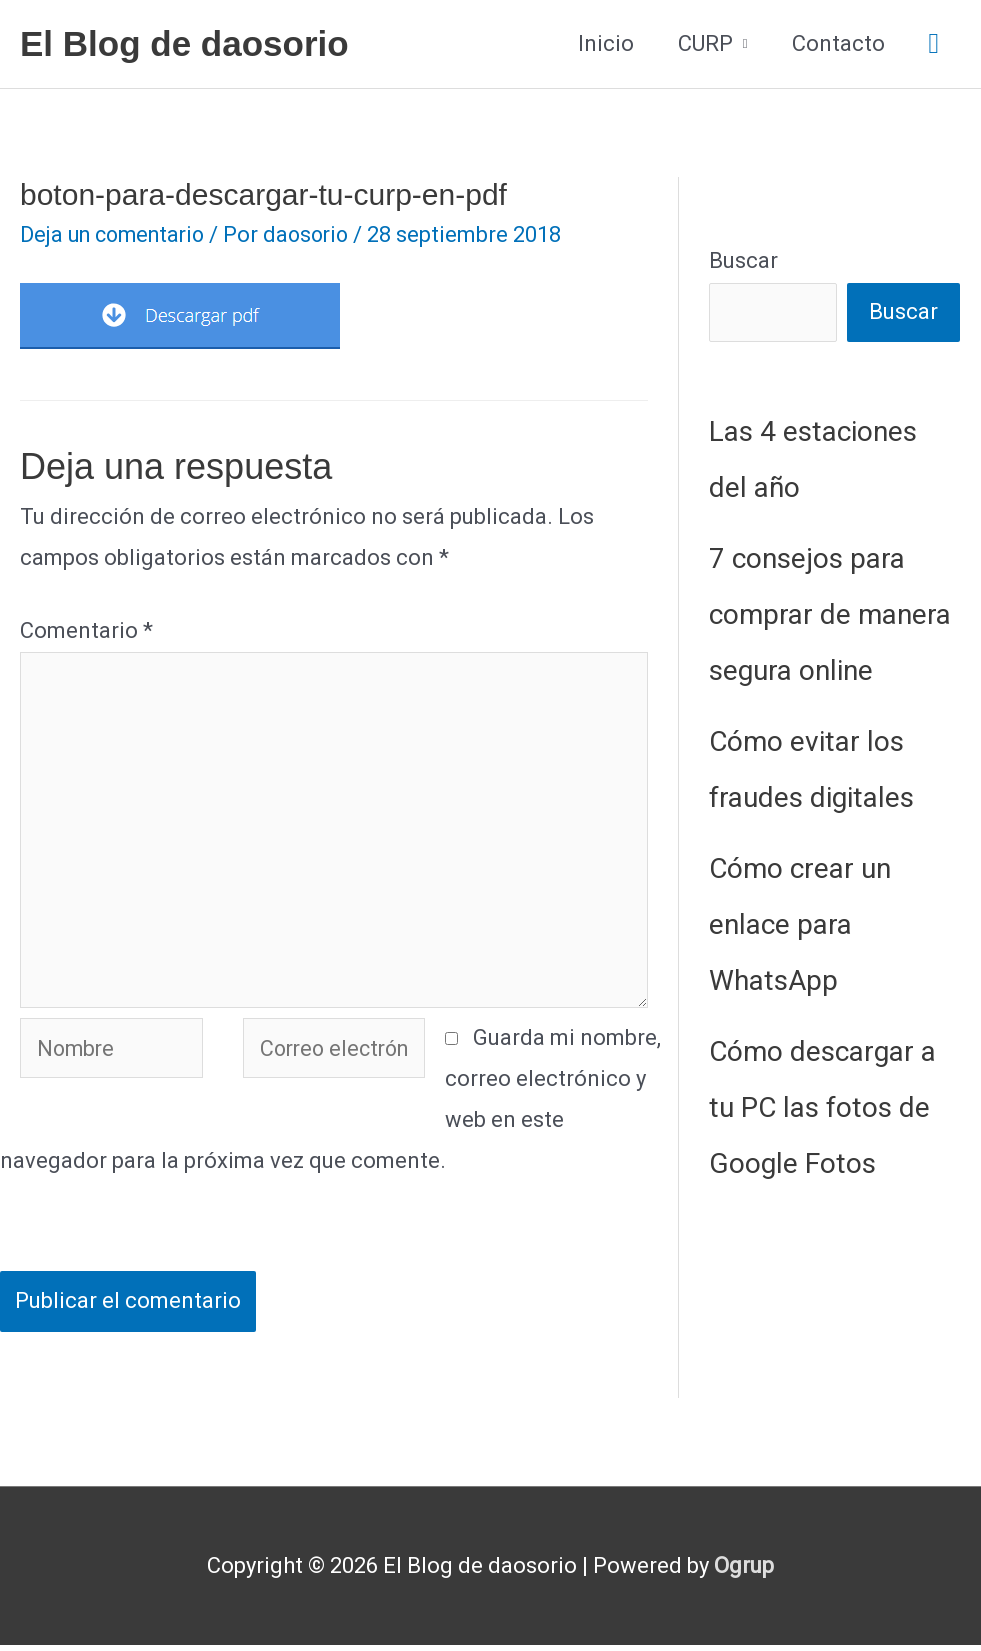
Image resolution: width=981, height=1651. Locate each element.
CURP (705, 43)
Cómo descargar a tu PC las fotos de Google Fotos (822, 1107)
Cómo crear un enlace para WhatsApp (800, 924)
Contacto (838, 43)
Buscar (743, 260)
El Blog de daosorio (184, 43)
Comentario (86, 630)
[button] (934, 44)
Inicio (606, 43)
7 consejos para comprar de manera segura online (830, 614)
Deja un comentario (117, 234)
